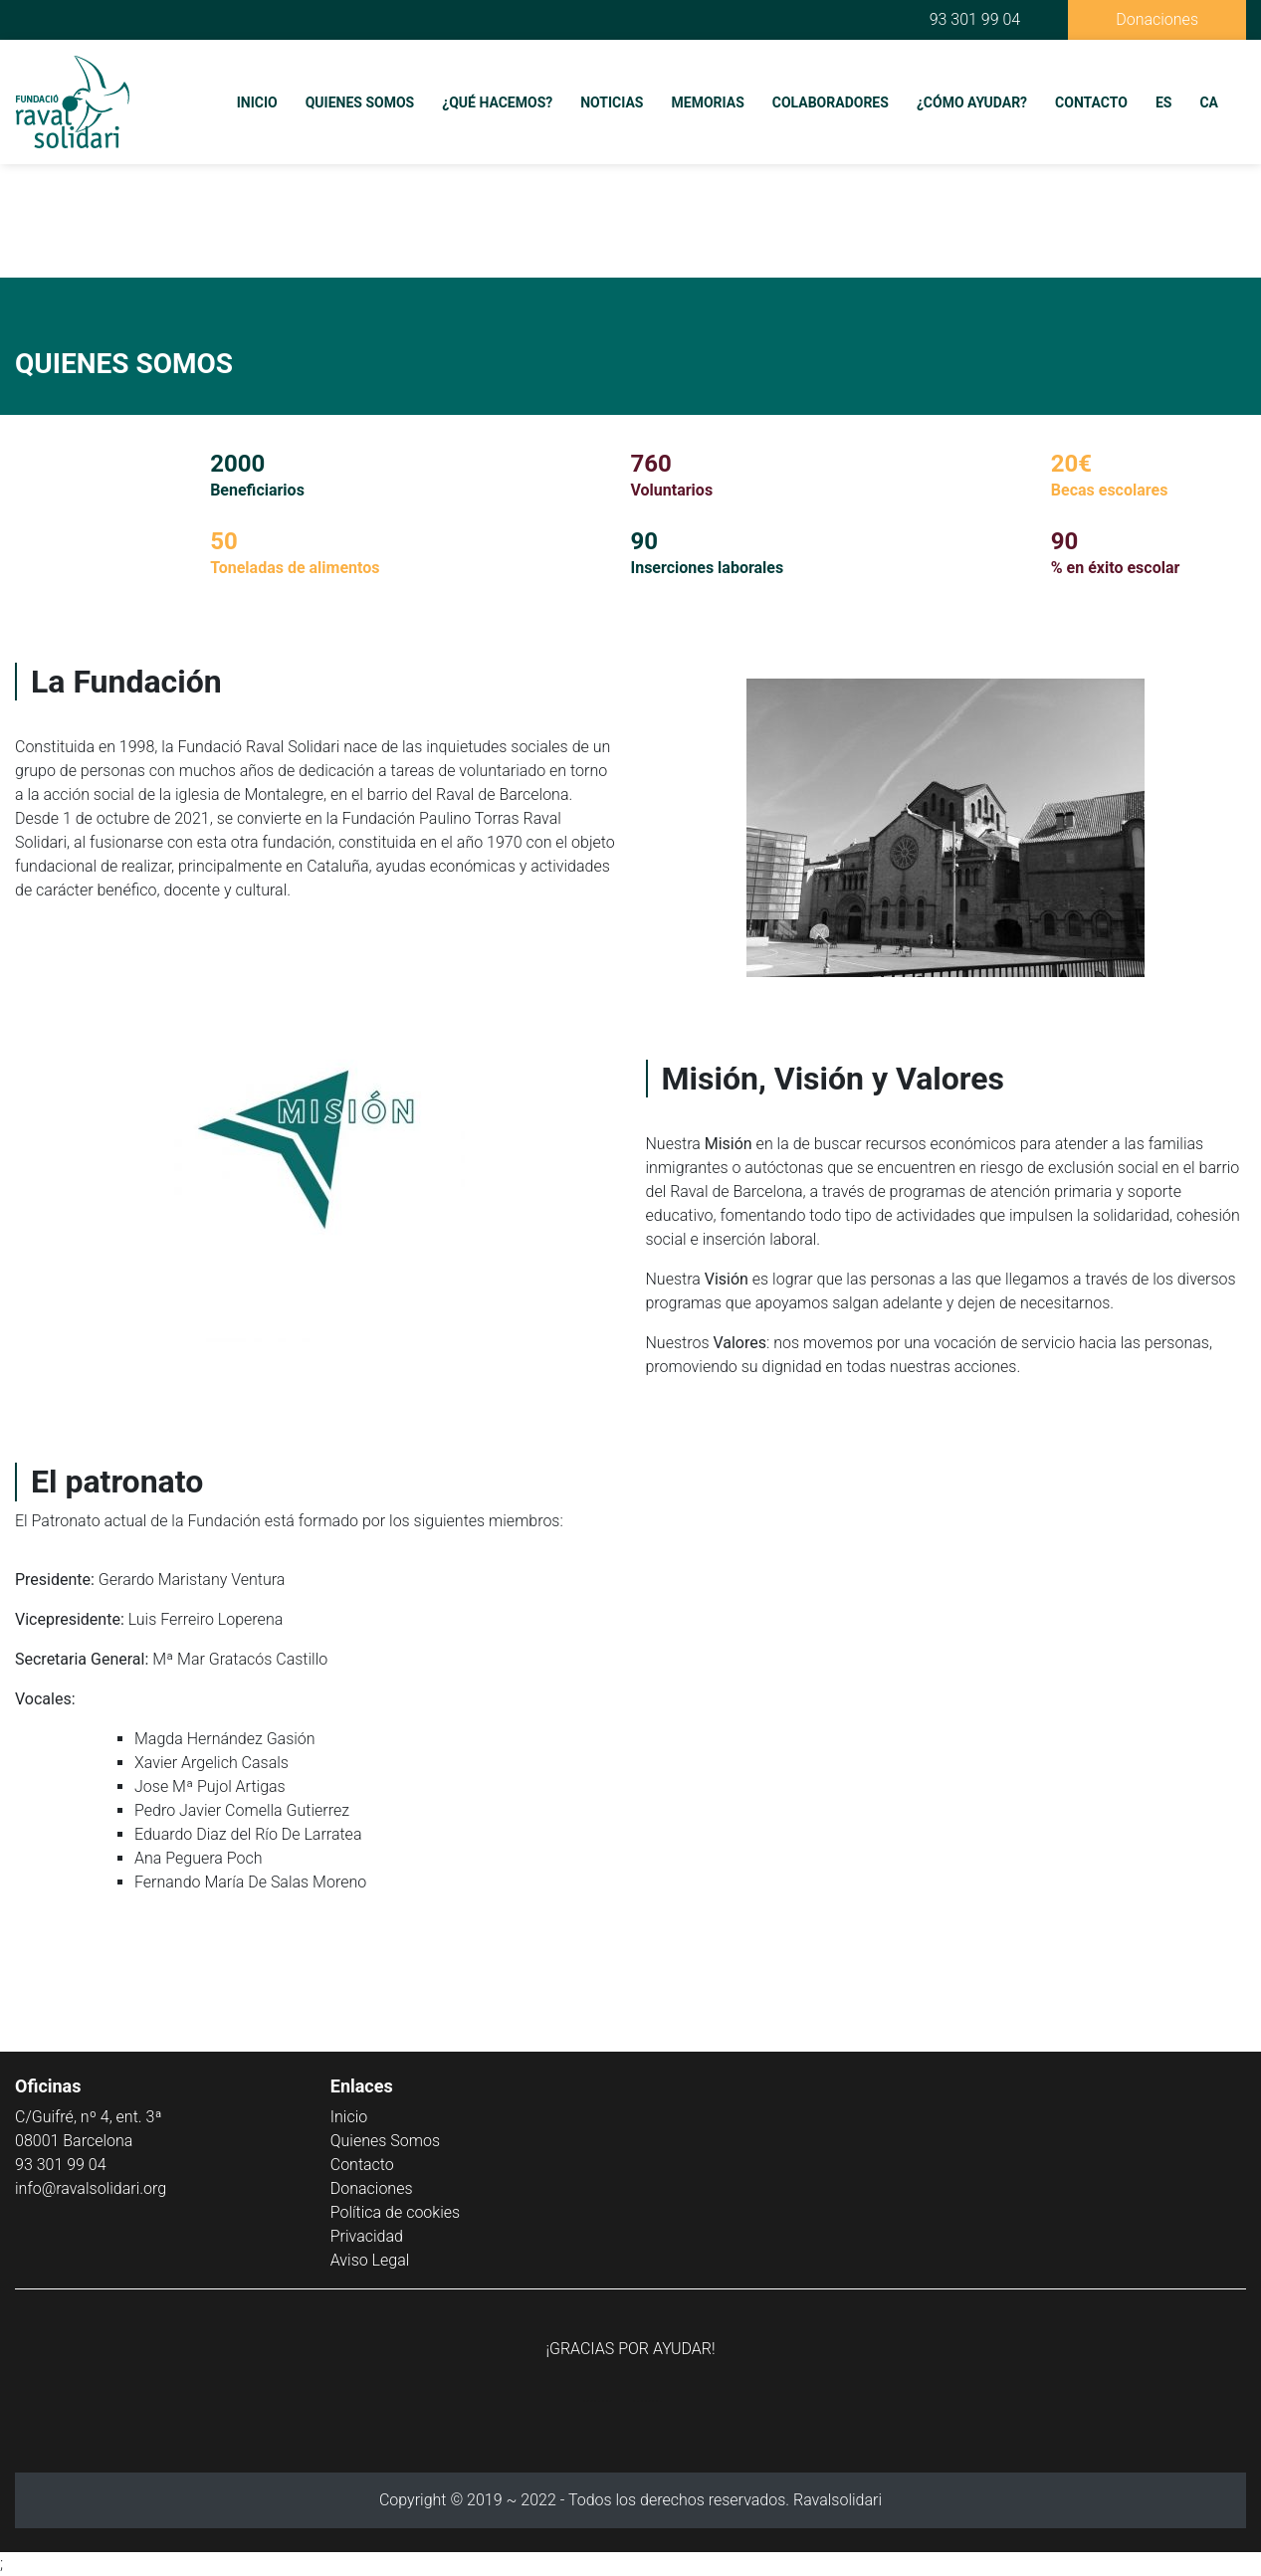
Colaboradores (830, 102)
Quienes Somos (360, 102)
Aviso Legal (370, 2260)
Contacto (1091, 102)
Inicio (257, 102)
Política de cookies (395, 2212)
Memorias (708, 102)
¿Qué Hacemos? (497, 102)
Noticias (611, 102)
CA (1208, 102)
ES (1164, 102)
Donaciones (1157, 19)
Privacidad (366, 2236)
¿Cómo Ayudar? (972, 102)
